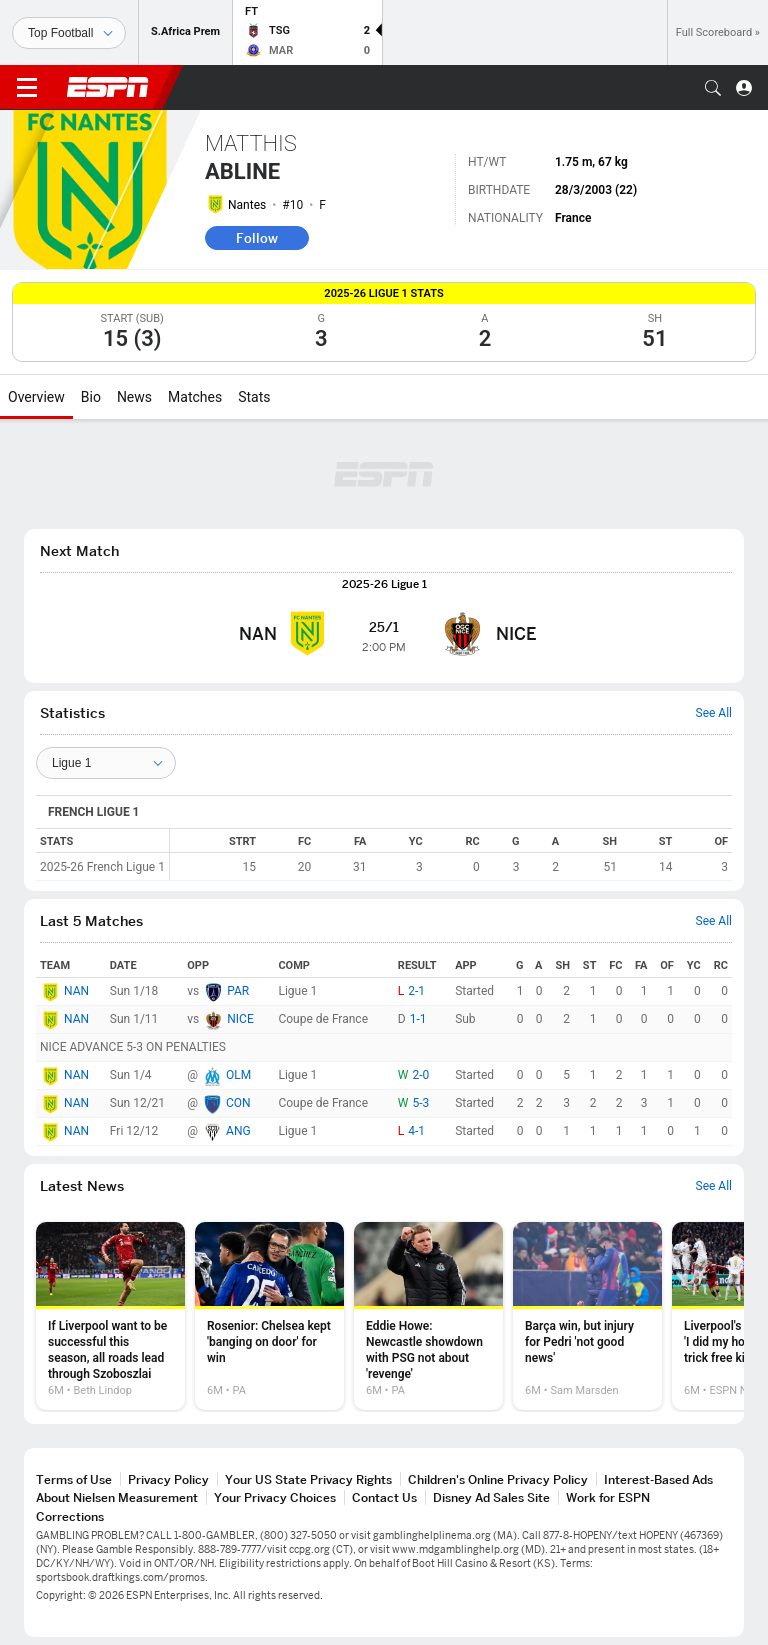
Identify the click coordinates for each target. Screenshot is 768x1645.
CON (238, 1103)
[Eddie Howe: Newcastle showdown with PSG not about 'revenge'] (428, 1316)
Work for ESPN (608, 1497)
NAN (76, 991)
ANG (238, 1131)
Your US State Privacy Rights (308, 1479)
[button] (713, 88)
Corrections (70, 1516)
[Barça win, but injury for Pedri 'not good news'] (587, 1316)
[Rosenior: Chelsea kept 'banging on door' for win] (269, 1316)
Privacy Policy (168, 1479)
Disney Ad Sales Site (491, 1497)
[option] (110, 1316)
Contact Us (384, 1497)
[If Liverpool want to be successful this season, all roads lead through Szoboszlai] (110, 1316)
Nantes (247, 205)
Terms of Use (74, 1479)
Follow (257, 238)
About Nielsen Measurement (117, 1497)
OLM (238, 1075)
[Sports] (69, 33)
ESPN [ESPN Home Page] (108, 87)
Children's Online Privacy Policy (498, 1479)
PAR (238, 991)
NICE (240, 1019)
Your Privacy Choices (275, 1497)
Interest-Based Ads (658, 1479)
